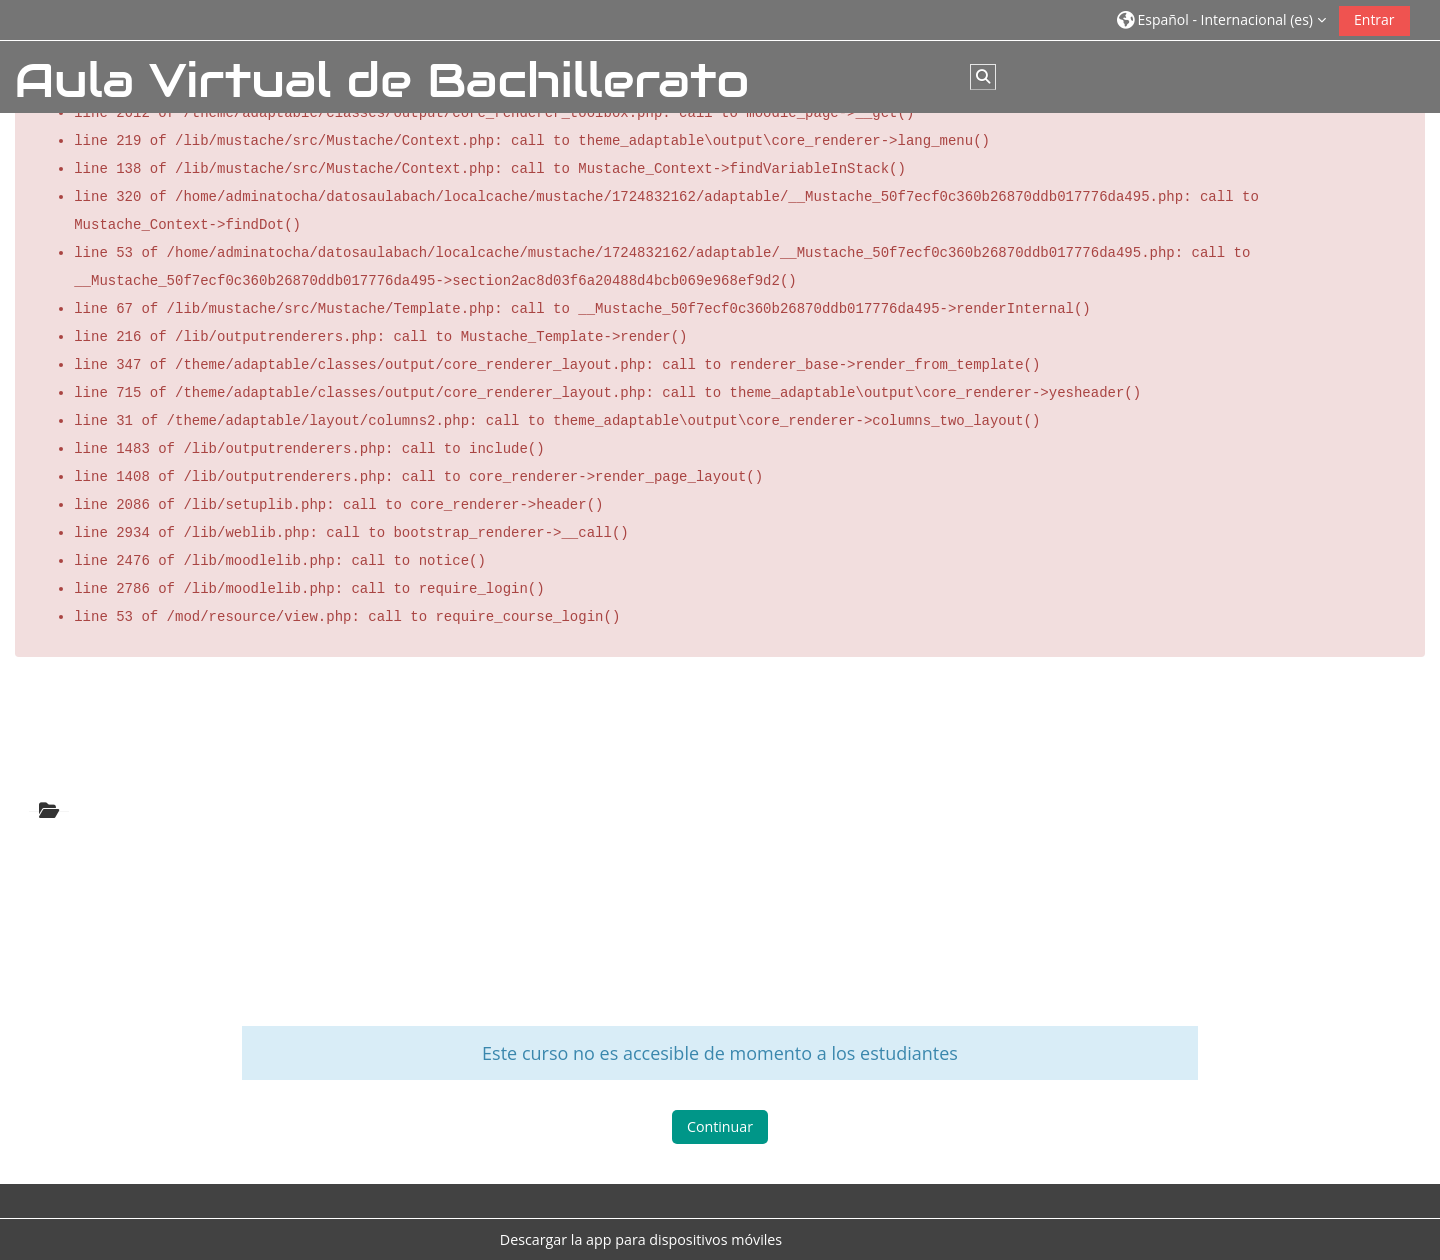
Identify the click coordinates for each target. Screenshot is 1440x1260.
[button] (1221, 19)
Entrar (1374, 19)
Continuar (720, 1129)
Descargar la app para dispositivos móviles (641, 1239)
